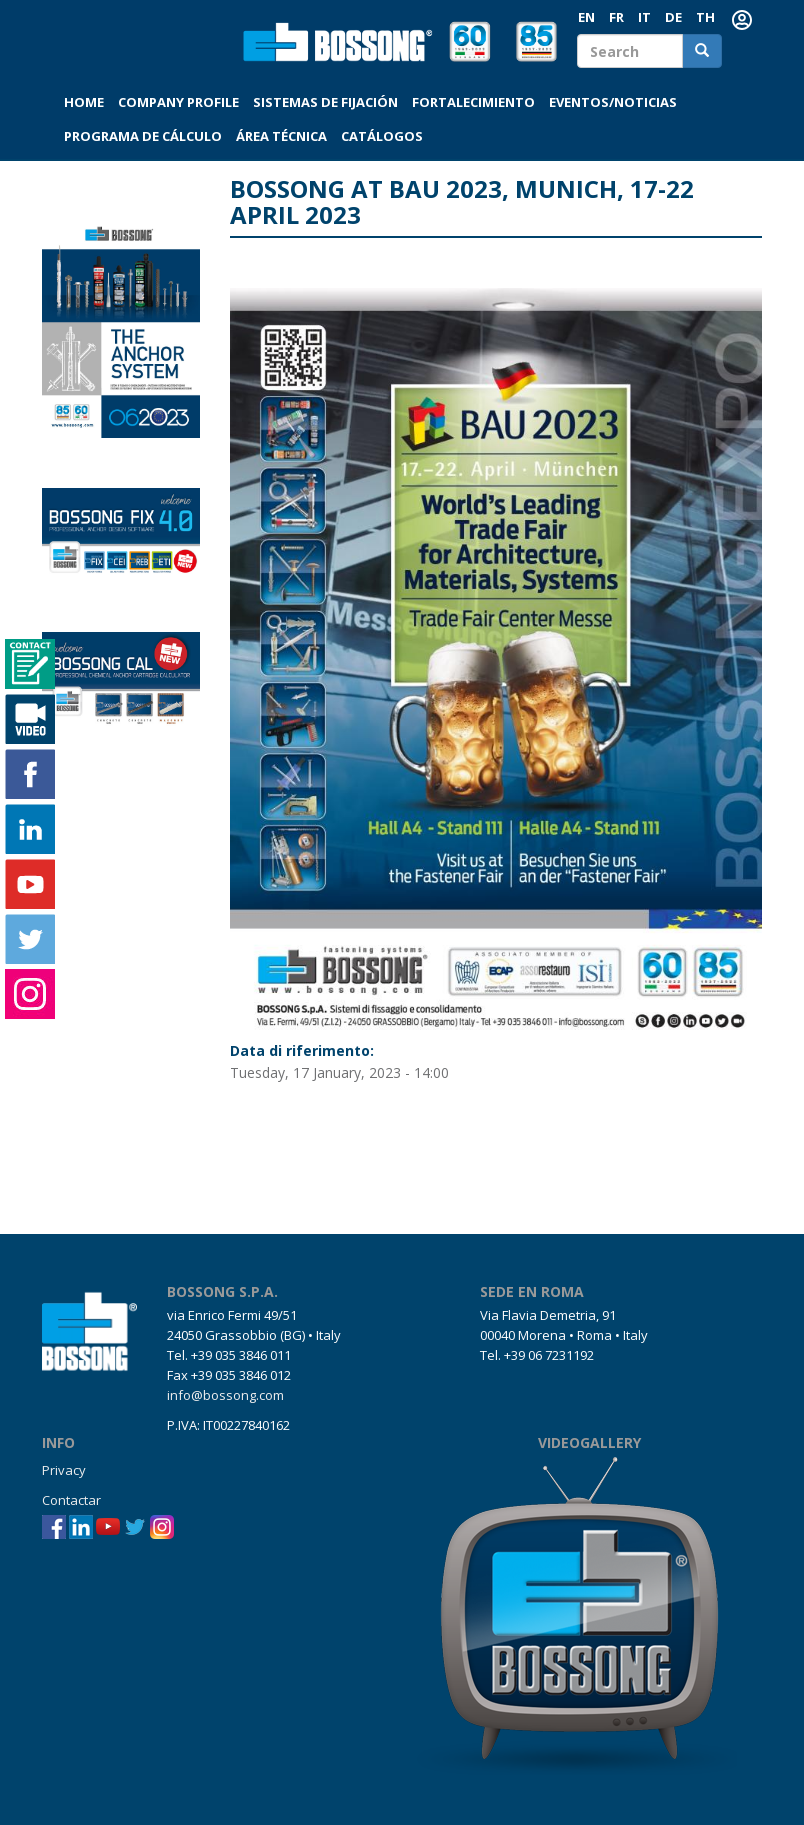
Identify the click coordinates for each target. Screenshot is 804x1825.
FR (616, 17)
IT (644, 17)
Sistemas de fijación (325, 102)
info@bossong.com (225, 1395)
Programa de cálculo (143, 136)
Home (84, 102)
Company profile (178, 102)
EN (586, 17)
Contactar (71, 1500)
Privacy (64, 1470)
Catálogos (382, 136)
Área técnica (281, 136)
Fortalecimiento (473, 102)
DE (673, 17)
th (705, 17)
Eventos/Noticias (613, 102)
